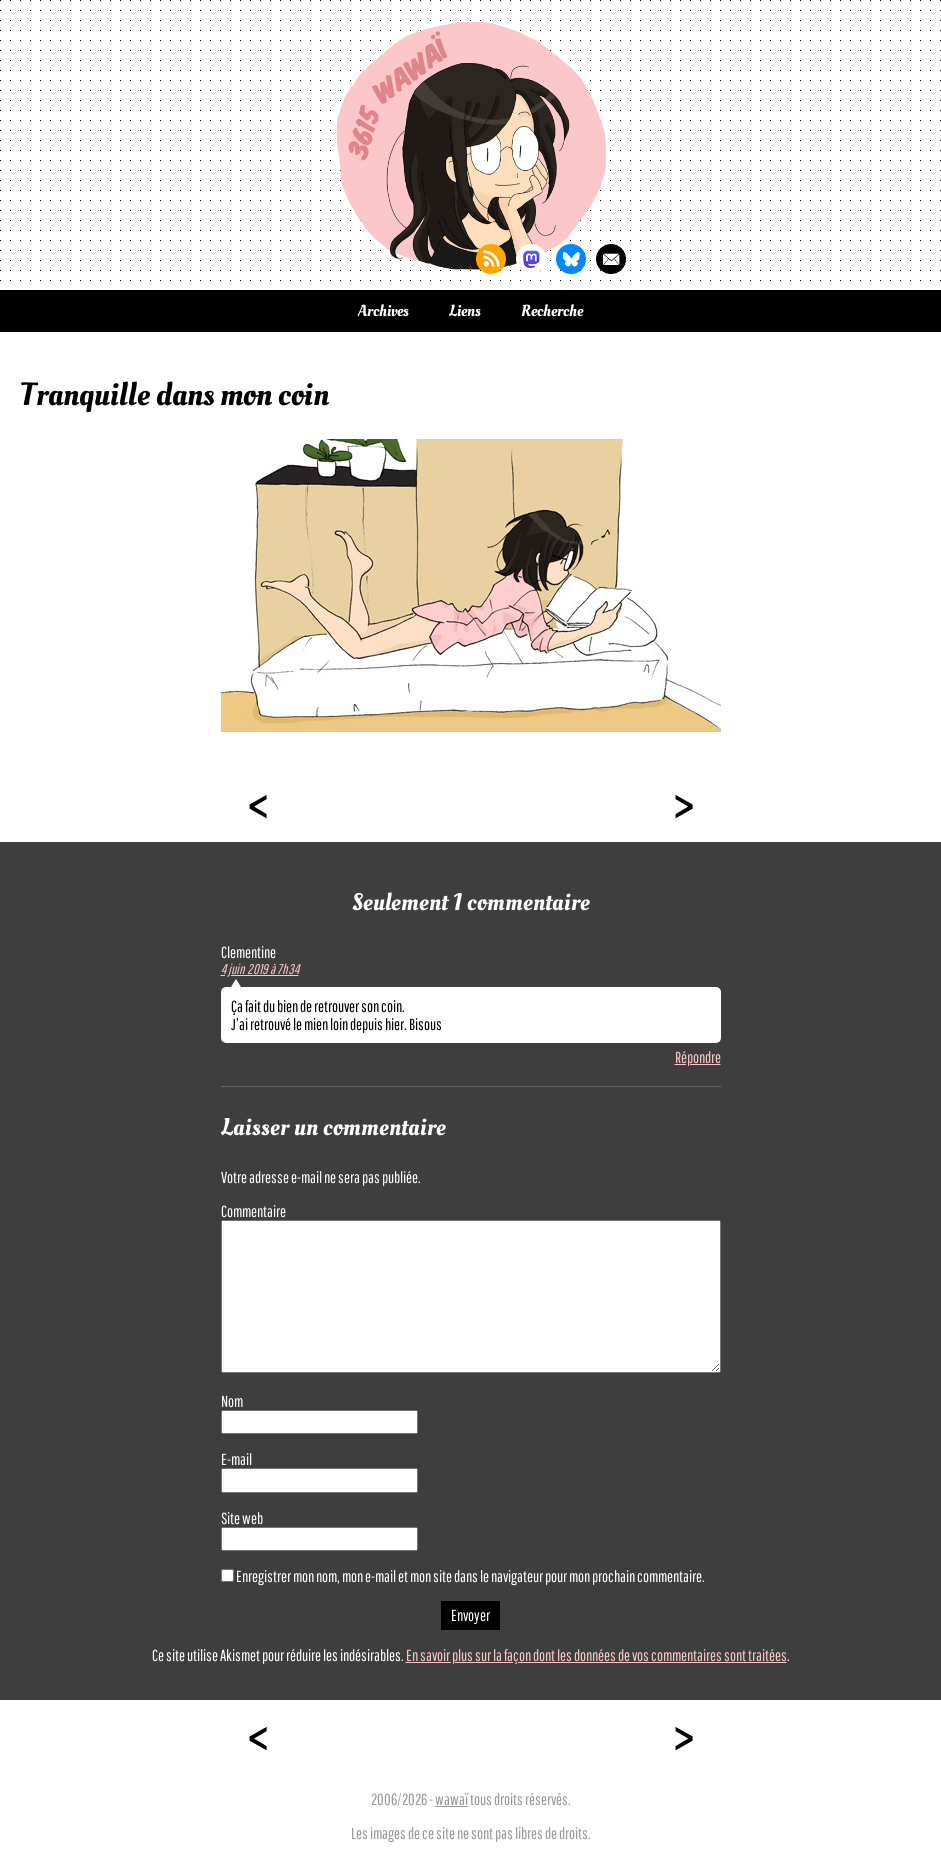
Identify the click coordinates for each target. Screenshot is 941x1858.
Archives (383, 311)
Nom (232, 1401)
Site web (242, 1518)
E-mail (236, 1459)
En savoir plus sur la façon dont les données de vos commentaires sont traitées (596, 1655)
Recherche (552, 311)
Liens (465, 311)
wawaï (451, 1799)
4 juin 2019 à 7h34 (260, 969)
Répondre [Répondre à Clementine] (698, 1057)
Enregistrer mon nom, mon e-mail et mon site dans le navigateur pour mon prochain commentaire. (470, 1576)
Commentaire (253, 1211)
